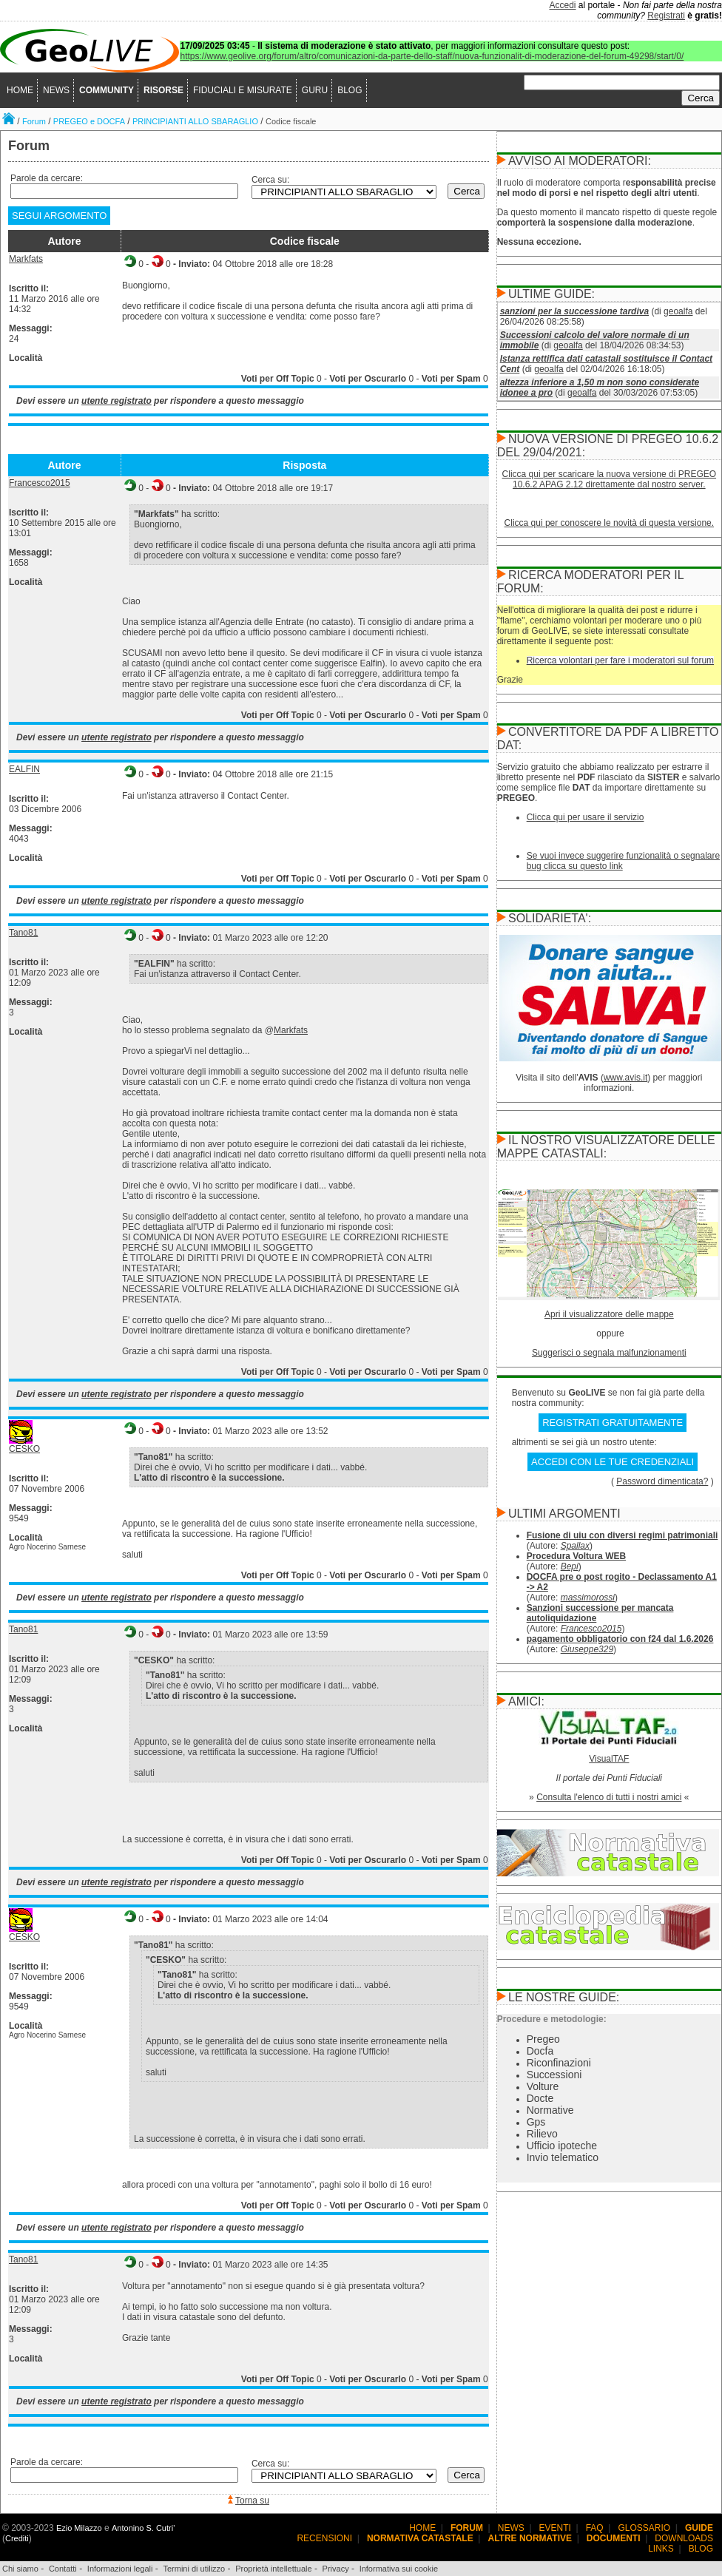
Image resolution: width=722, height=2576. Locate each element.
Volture (543, 2086)
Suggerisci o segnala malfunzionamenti (609, 1353)
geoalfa (678, 311)
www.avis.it (625, 1077)
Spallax (575, 1546)
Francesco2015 (39, 483)
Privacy (336, 2568)
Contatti (63, 2568)
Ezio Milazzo (79, 2527)
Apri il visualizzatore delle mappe (609, 1314)
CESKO (24, 1449)
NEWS (56, 90)
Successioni (554, 2074)
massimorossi (588, 1597)
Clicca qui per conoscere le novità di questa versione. (610, 523)
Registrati (666, 15)
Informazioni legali (120, 2568)
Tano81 (23, 932)
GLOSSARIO (644, 2528)
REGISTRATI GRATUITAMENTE (612, 1422)
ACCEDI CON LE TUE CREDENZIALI (612, 1461)
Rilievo (542, 2134)
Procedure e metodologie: (552, 2019)
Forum (34, 121)
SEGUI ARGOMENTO (59, 215)
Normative (550, 2110)
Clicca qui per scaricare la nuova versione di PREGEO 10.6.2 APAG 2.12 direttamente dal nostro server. (609, 479)
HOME (20, 90)
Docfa (540, 2051)
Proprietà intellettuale (273, 2568)
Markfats (26, 259)
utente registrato (116, 401)
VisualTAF (609, 1759)
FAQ (595, 2528)
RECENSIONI (324, 2538)
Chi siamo (20, 2568)
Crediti (17, 2538)
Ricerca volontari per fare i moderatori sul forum (620, 660)
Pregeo (543, 2039)
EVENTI (555, 2528)
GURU (315, 90)
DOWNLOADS (684, 2538)
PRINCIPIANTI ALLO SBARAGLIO (195, 121)
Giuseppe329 (587, 1649)
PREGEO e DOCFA (89, 121)
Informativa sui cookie (399, 2568)
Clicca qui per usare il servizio (585, 817)
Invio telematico (562, 2157)
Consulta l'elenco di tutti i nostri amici (608, 1797)
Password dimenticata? (662, 1481)
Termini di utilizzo (194, 2568)
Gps (536, 2122)
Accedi (563, 5)
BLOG (349, 90)
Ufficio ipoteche (562, 2145)
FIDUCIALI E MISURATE (242, 90)
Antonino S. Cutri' (143, 2527)
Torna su (252, 2500)
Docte (540, 2098)
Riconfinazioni (559, 2063)
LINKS (661, 2548)
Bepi (569, 1566)
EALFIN (24, 769)
